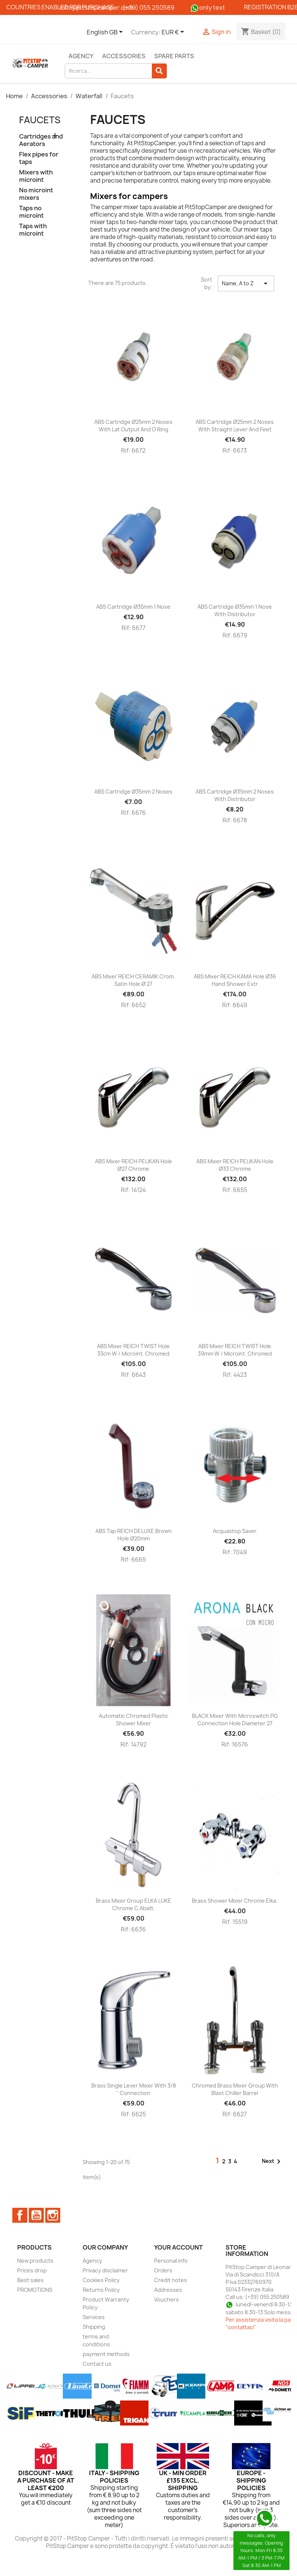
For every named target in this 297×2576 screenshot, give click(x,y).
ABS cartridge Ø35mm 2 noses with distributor (235, 795)
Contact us (97, 2363)
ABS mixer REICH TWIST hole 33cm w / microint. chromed (133, 1350)
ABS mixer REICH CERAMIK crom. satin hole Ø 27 (133, 980)
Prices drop (32, 2270)
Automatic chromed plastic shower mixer (133, 1719)
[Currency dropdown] (174, 32)
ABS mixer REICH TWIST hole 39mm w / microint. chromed (235, 1350)
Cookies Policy (101, 2280)
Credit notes (170, 2280)
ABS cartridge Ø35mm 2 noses (133, 791)
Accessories (124, 56)
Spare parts (174, 56)
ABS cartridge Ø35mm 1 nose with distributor (235, 610)
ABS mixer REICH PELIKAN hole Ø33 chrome (234, 1165)
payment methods (106, 2354)
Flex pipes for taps (38, 158)
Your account (178, 2247)
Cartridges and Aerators (41, 140)
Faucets (40, 120)
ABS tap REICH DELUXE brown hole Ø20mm (133, 1534)
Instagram (52, 2215)
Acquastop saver (235, 1530)
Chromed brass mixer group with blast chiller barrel (235, 2089)
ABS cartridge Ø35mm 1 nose (133, 606)
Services (94, 2317)
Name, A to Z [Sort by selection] (246, 283)
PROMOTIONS (34, 2289)
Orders (163, 2270)
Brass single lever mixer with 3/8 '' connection (133, 2089)
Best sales (30, 2280)
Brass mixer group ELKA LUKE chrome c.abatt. (133, 1904)
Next (272, 2161)
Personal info (171, 2260)
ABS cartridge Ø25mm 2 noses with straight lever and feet (235, 425)
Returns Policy (101, 2289)
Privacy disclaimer (105, 2270)
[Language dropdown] (106, 32)
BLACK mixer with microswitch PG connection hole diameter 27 (235, 1719)
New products (35, 2260)
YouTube (36, 2215)
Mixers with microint (36, 176)
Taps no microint (31, 212)
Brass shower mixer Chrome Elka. (235, 1900)
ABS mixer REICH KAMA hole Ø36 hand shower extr (235, 980)
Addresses (168, 2289)
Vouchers (166, 2299)
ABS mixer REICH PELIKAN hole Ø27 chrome (133, 1165)
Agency (81, 56)
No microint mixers (36, 194)
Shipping (94, 2326)
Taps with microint (33, 230)
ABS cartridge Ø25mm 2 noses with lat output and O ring (133, 425)
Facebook (19, 2215)
